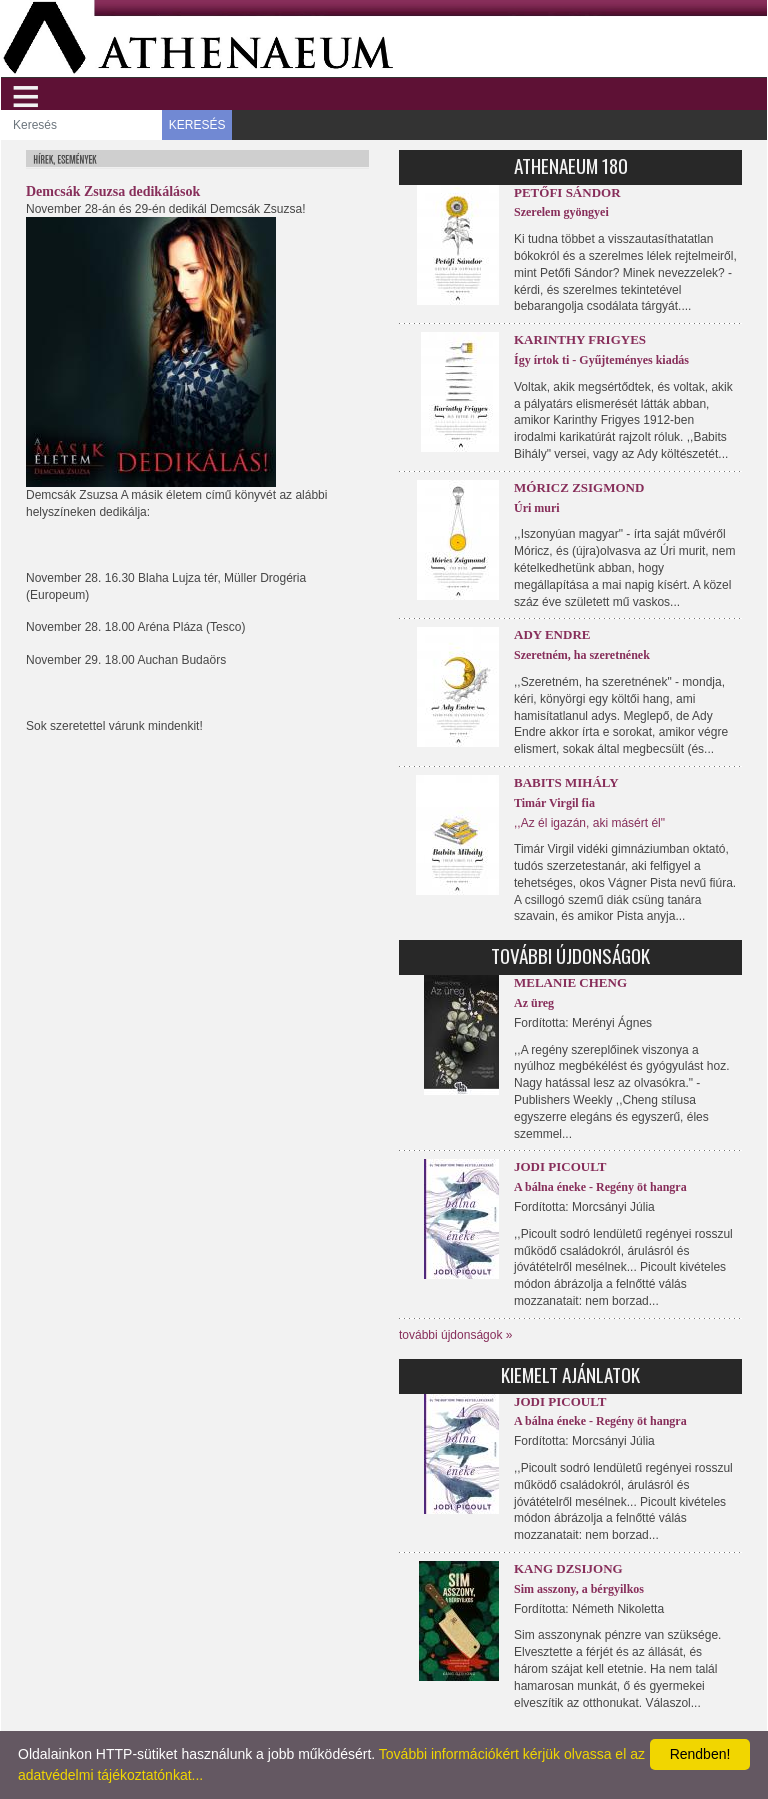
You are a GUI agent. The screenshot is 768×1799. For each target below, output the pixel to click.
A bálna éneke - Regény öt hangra (600, 1187)
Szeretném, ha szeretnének (582, 655)
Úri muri (537, 508)
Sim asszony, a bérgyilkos (579, 1589)
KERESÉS (197, 125)
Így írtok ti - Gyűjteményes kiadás (601, 360)
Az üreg (534, 1003)
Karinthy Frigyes (580, 339)
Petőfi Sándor (567, 192)
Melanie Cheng (570, 982)
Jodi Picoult (560, 1166)
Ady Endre (552, 634)
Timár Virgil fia (554, 803)
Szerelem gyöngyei (561, 212)
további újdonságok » (455, 1335)
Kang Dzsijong (568, 1568)
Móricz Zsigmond (579, 487)
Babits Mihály (566, 782)
